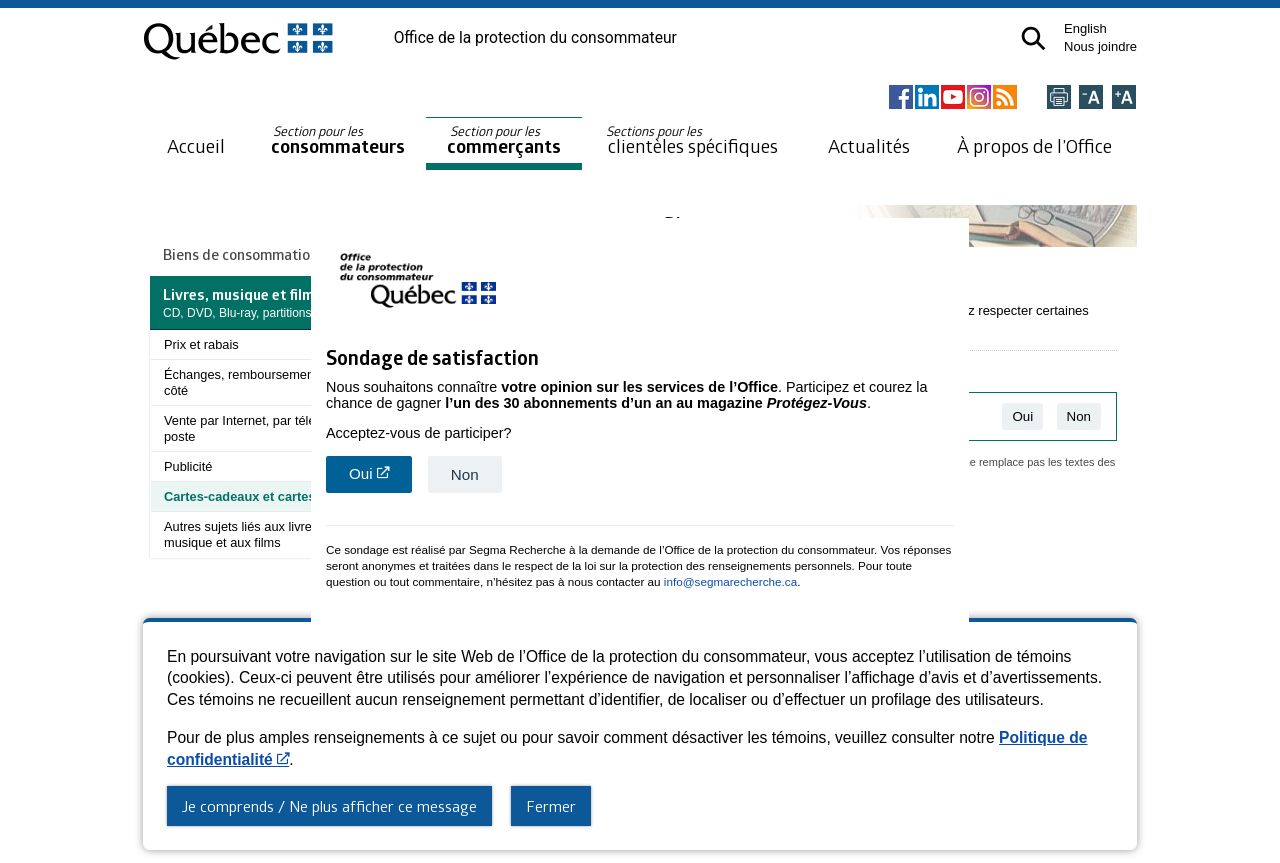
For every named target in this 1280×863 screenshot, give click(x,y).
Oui (380, 475)
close (956, 630)
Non (465, 471)
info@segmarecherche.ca (730, 578)
